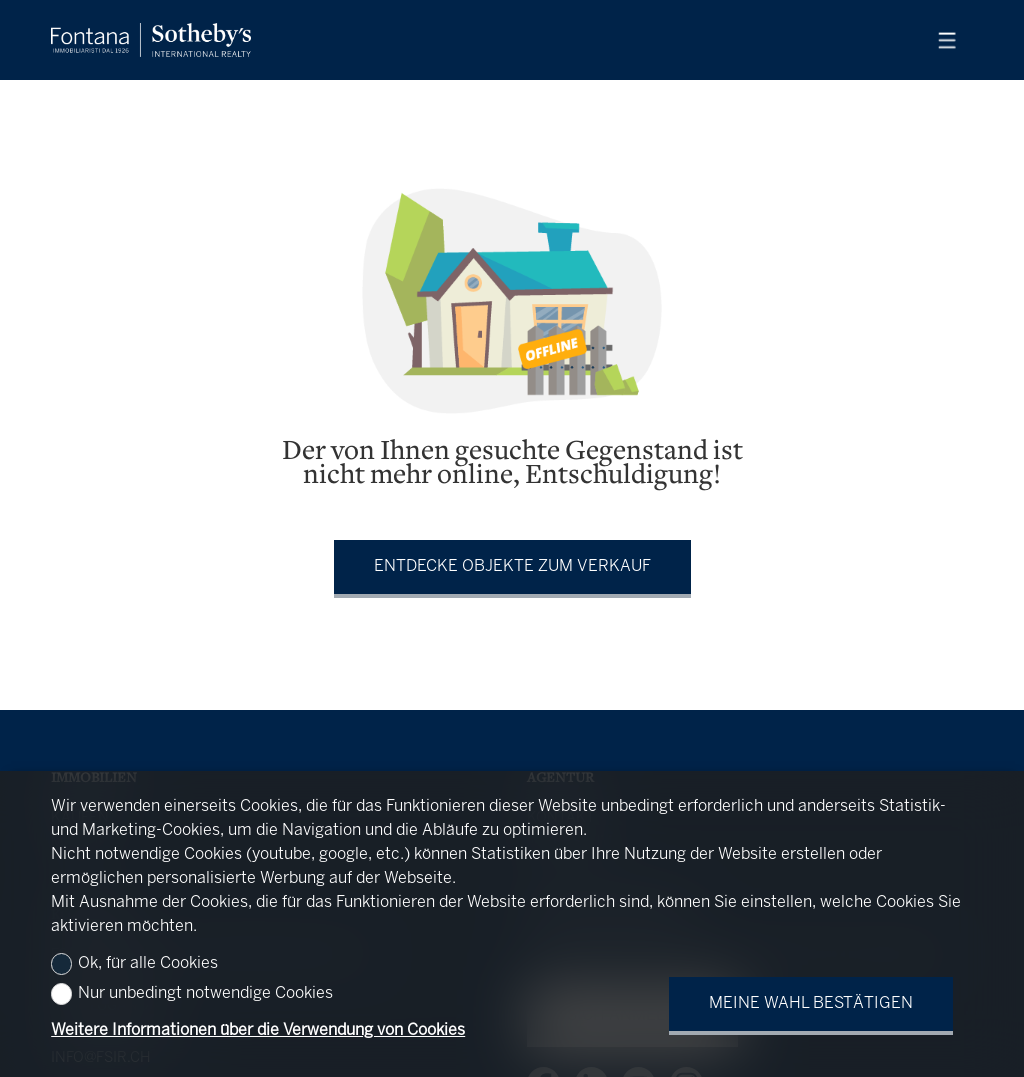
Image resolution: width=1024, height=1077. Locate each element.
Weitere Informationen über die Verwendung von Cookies (258, 1030)
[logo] (151, 40)
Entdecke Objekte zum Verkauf (512, 566)
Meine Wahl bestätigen (811, 1003)
